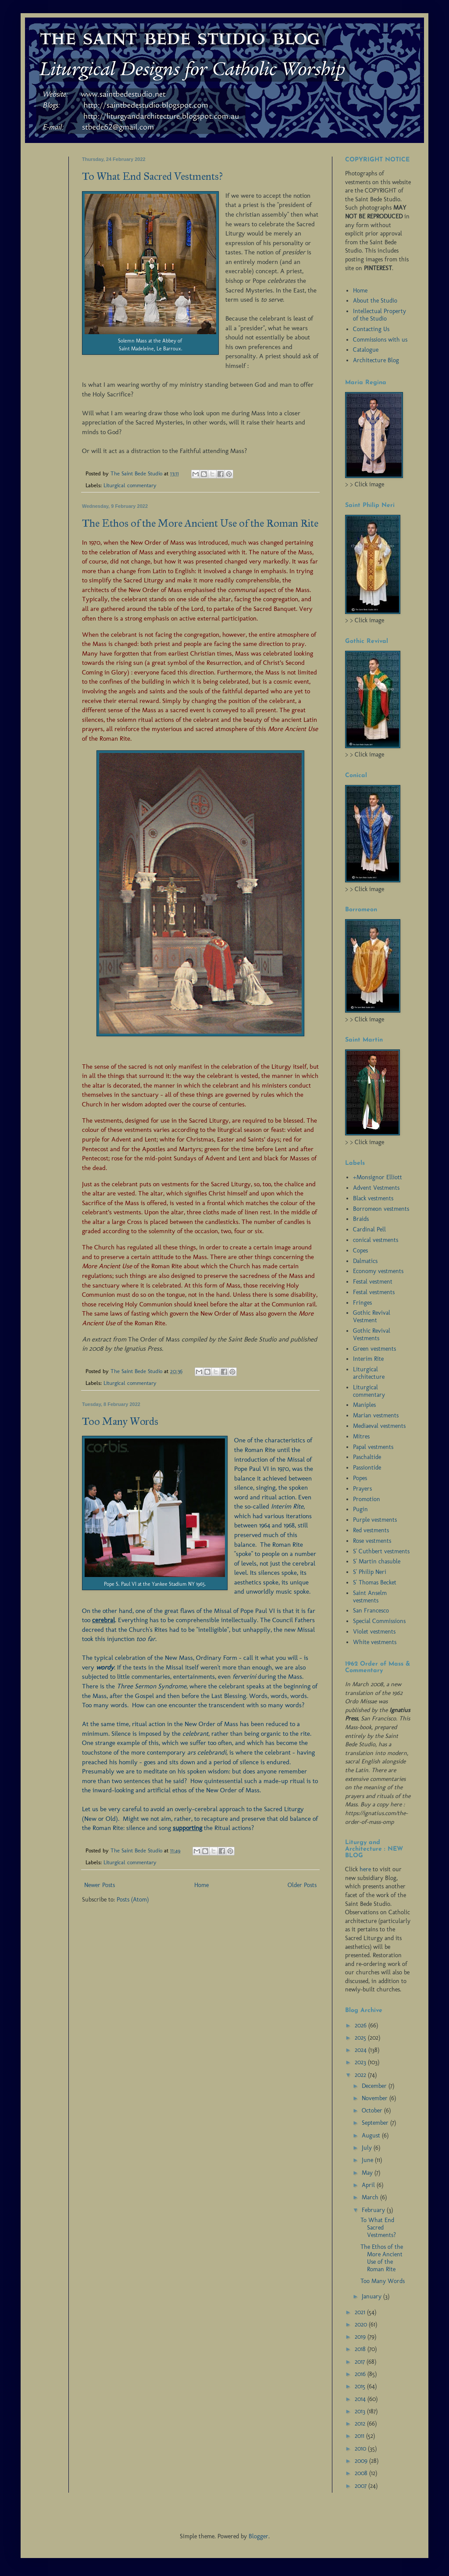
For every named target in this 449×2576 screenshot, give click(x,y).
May (368, 2172)
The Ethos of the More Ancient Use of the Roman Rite (200, 523)
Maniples (364, 1405)
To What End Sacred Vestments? (152, 176)
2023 (361, 2062)
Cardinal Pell (369, 1229)
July (368, 2147)
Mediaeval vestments (379, 1426)
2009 (362, 2461)
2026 (361, 2025)
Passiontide (367, 1467)
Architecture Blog (376, 360)
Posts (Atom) (133, 1899)
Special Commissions (379, 1621)
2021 (361, 2312)
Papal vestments (373, 1447)
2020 (362, 2324)
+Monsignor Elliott (377, 1177)
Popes (360, 1478)
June (368, 2160)
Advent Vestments (376, 1188)
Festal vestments (374, 1292)
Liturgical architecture (369, 1373)
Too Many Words (120, 1421)
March (371, 2197)
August (372, 2135)
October (373, 2110)
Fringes (362, 1302)
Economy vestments (378, 1271)
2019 (361, 2337)
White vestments (374, 1642)
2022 (361, 2075)
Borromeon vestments (381, 1209)
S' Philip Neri (369, 1572)
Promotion (366, 1499)
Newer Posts (99, 1885)
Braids (361, 1219)
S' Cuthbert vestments (381, 1551)
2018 (361, 2349)
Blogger (258, 2536)
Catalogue (365, 349)
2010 (361, 2448)
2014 (361, 2399)
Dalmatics (365, 1261)
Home (201, 1885)
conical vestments (375, 1240)
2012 (361, 2423)
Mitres (361, 1436)
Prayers (362, 1488)
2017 (361, 2361)
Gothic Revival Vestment (371, 1316)
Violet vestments (374, 1631)
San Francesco (371, 1610)
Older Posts (302, 1885)
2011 (360, 2436)
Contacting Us (371, 329)
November (375, 2098)
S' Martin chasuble (376, 1561)
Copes (360, 1250)
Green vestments (374, 1348)
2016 (361, 2374)
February (374, 2210)
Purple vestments (375, 1519)
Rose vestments (372, 1541)
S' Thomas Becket (374, 1582)
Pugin (360, 1509)
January (372, 2296)
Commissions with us (380, 339)
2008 (362, 2473)
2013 (361, 2411)
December (375, 2086)
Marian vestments (376, 1415)
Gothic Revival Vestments (371, 1334)
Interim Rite (368, 1359)
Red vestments (371, 1530)
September (376, 2122)
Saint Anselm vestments (370, 1596)
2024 (361, 2050)
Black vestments (373, 1198)
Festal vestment (372, 1281)
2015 (361, 2386)
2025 (361, 2037)
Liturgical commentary (130, 485)
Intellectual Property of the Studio (379, 314)
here (365, 1869)
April (369, 2185)
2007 (361, 2486)
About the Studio (375, 300)
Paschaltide (367, 1457)
